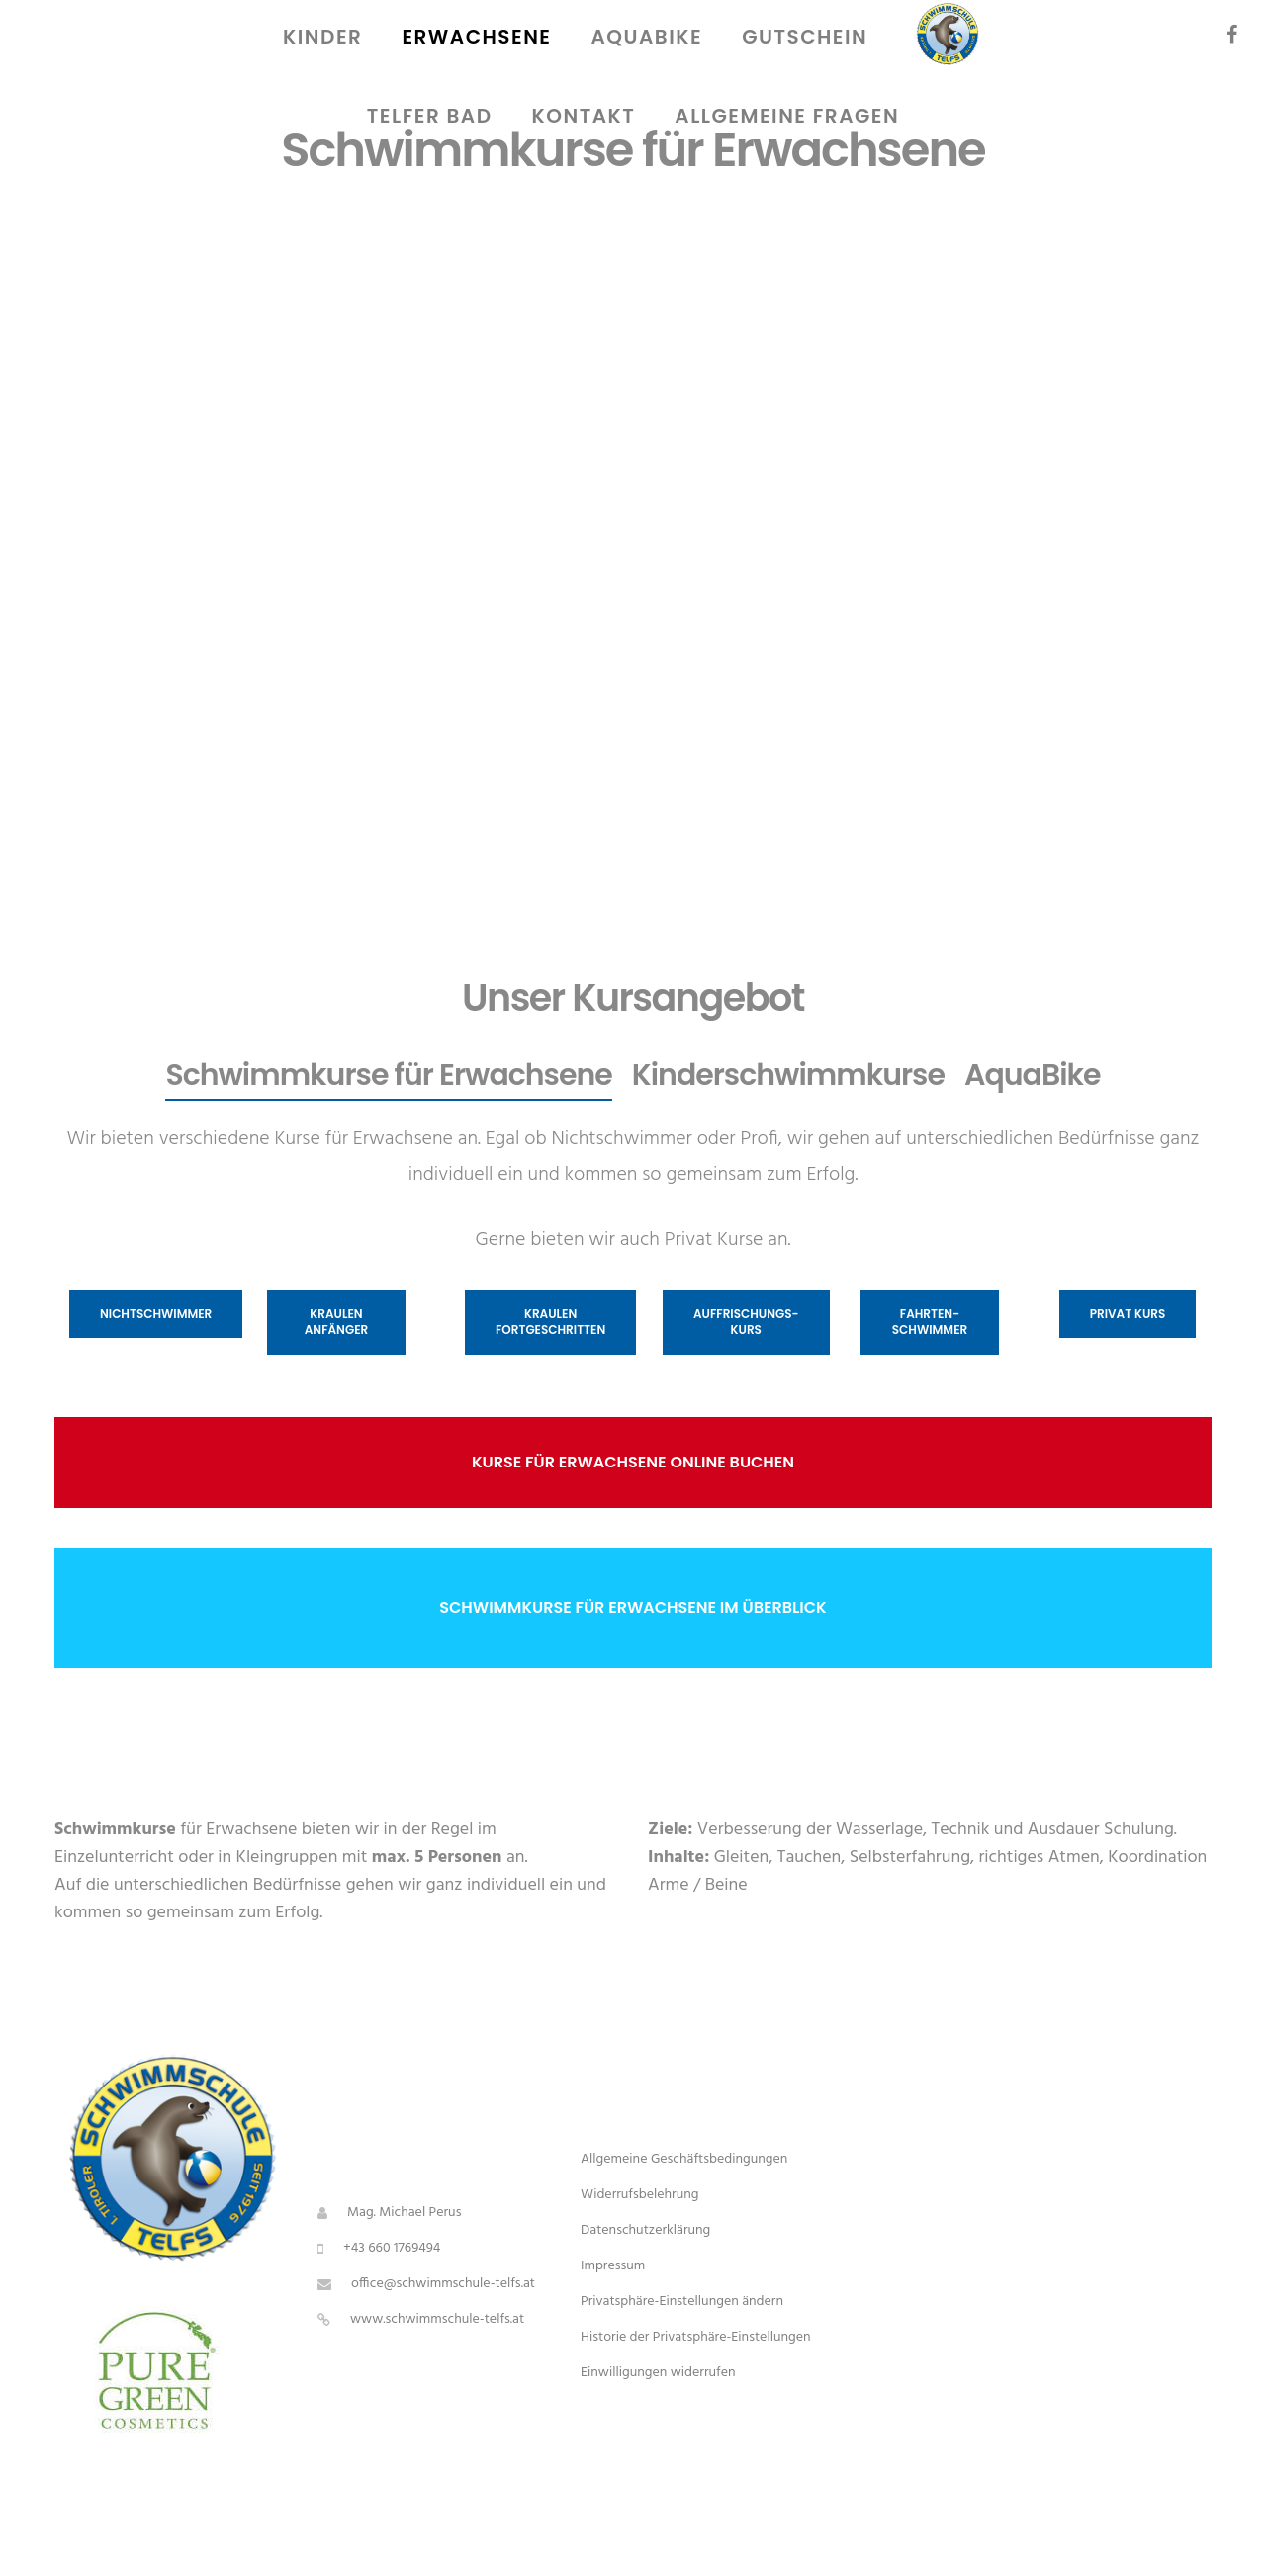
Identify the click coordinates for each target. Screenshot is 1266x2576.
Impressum (613, 2266)
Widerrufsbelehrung (640, 2194)
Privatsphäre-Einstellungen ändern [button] (682, 2301)
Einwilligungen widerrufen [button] (658, 2372)
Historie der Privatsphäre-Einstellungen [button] (696, 2337)
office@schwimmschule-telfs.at (443, 2283)
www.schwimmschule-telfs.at (437, 2319)
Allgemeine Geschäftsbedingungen (684, 2159)
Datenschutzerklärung (645, 2230)
